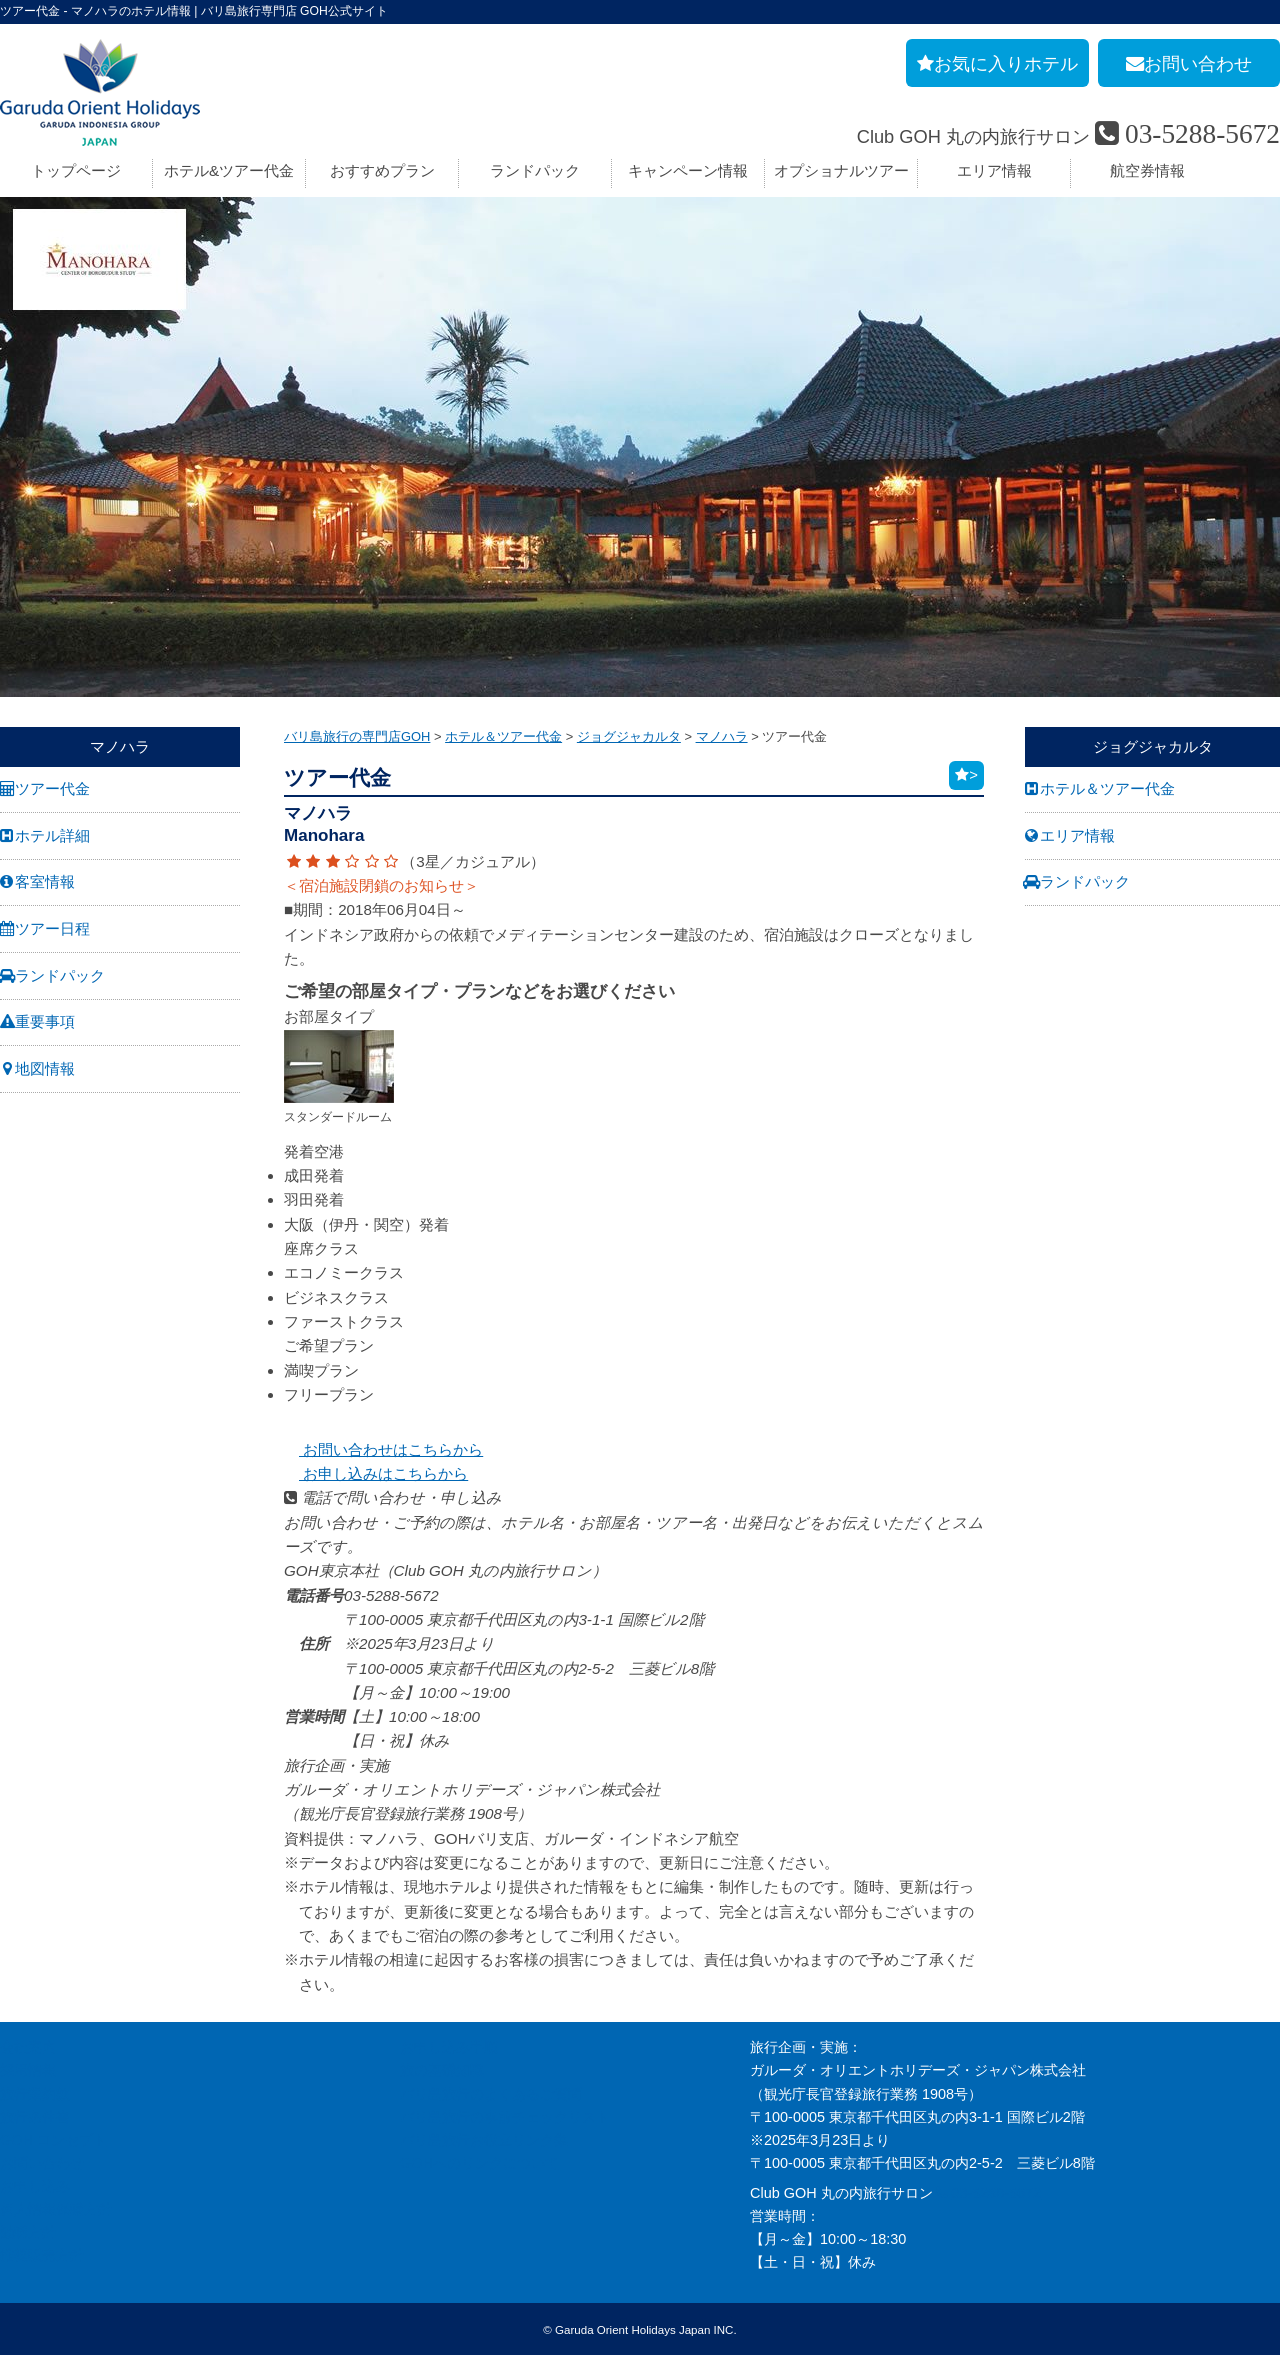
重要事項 (45, 1021)
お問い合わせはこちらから (383, 1449)
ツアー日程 (52, 928)
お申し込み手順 (449, 2047)
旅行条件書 (35, 2117)
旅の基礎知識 (442, 2070)
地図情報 (45, 1068)
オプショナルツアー (841, 170)
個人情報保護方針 (56, 2209)
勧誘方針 (28, 2232)
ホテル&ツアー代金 (229, 170)
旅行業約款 (35, 2094)
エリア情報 (994, 170)
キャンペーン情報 (688, 170)
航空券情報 (1147, 170)
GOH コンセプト (53, 2140)
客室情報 (45, 881)
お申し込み (35, 2186)
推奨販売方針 (42, 2255)
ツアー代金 (52, 788)
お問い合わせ (42, 2163)
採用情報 (28, 2070)
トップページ (76, 170)
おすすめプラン (382, 170)
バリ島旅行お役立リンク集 (484, 2140)
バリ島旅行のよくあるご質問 (491, 2094)
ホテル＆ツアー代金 (1107, 788)
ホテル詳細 (52, 835)
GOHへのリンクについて (479, 2163)
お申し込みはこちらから (376, 1473)
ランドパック (535, 170)
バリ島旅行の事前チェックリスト (505, 2117)
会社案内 (28, 2047)
